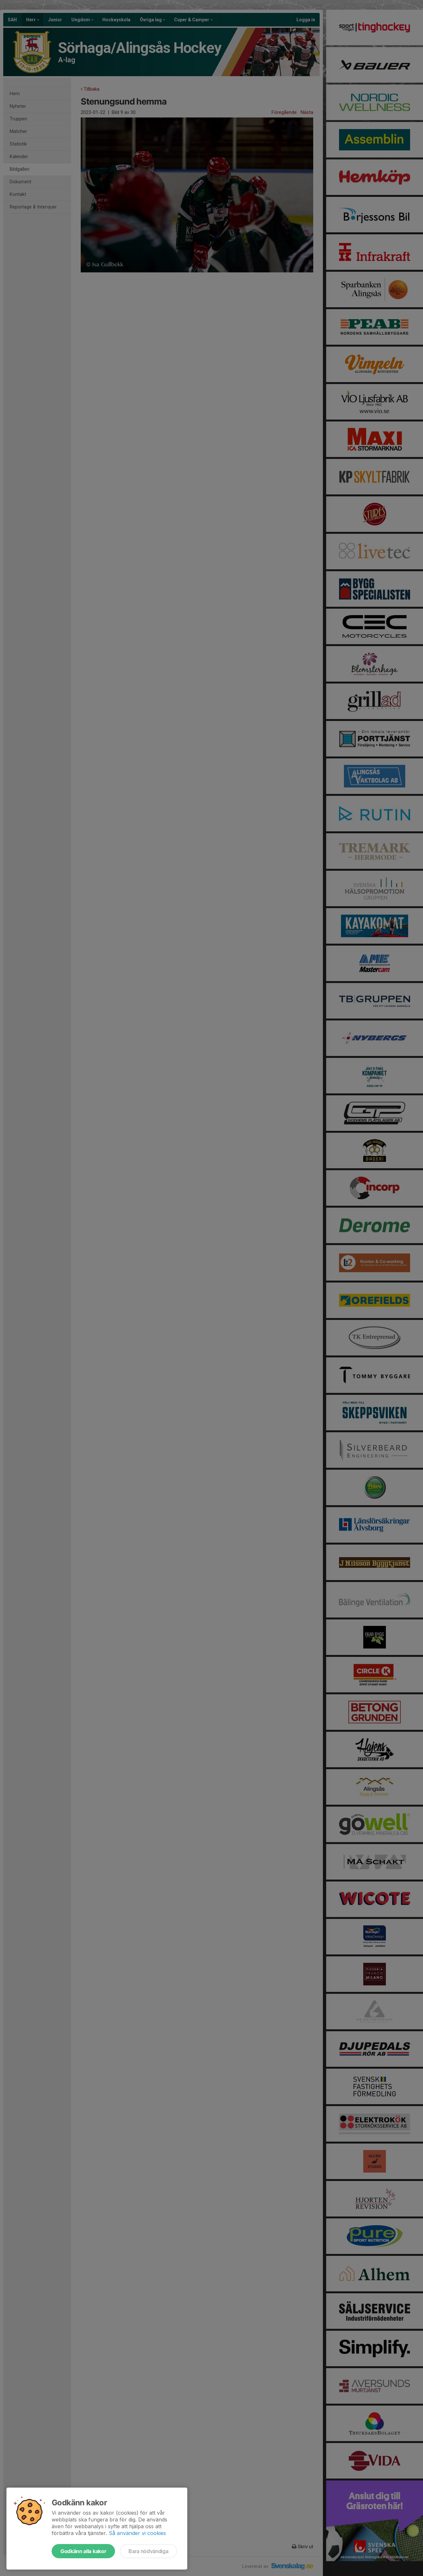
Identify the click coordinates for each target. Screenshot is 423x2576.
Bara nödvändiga (148, 2551)
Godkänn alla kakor (83, 2551)
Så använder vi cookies (137, 2533)
